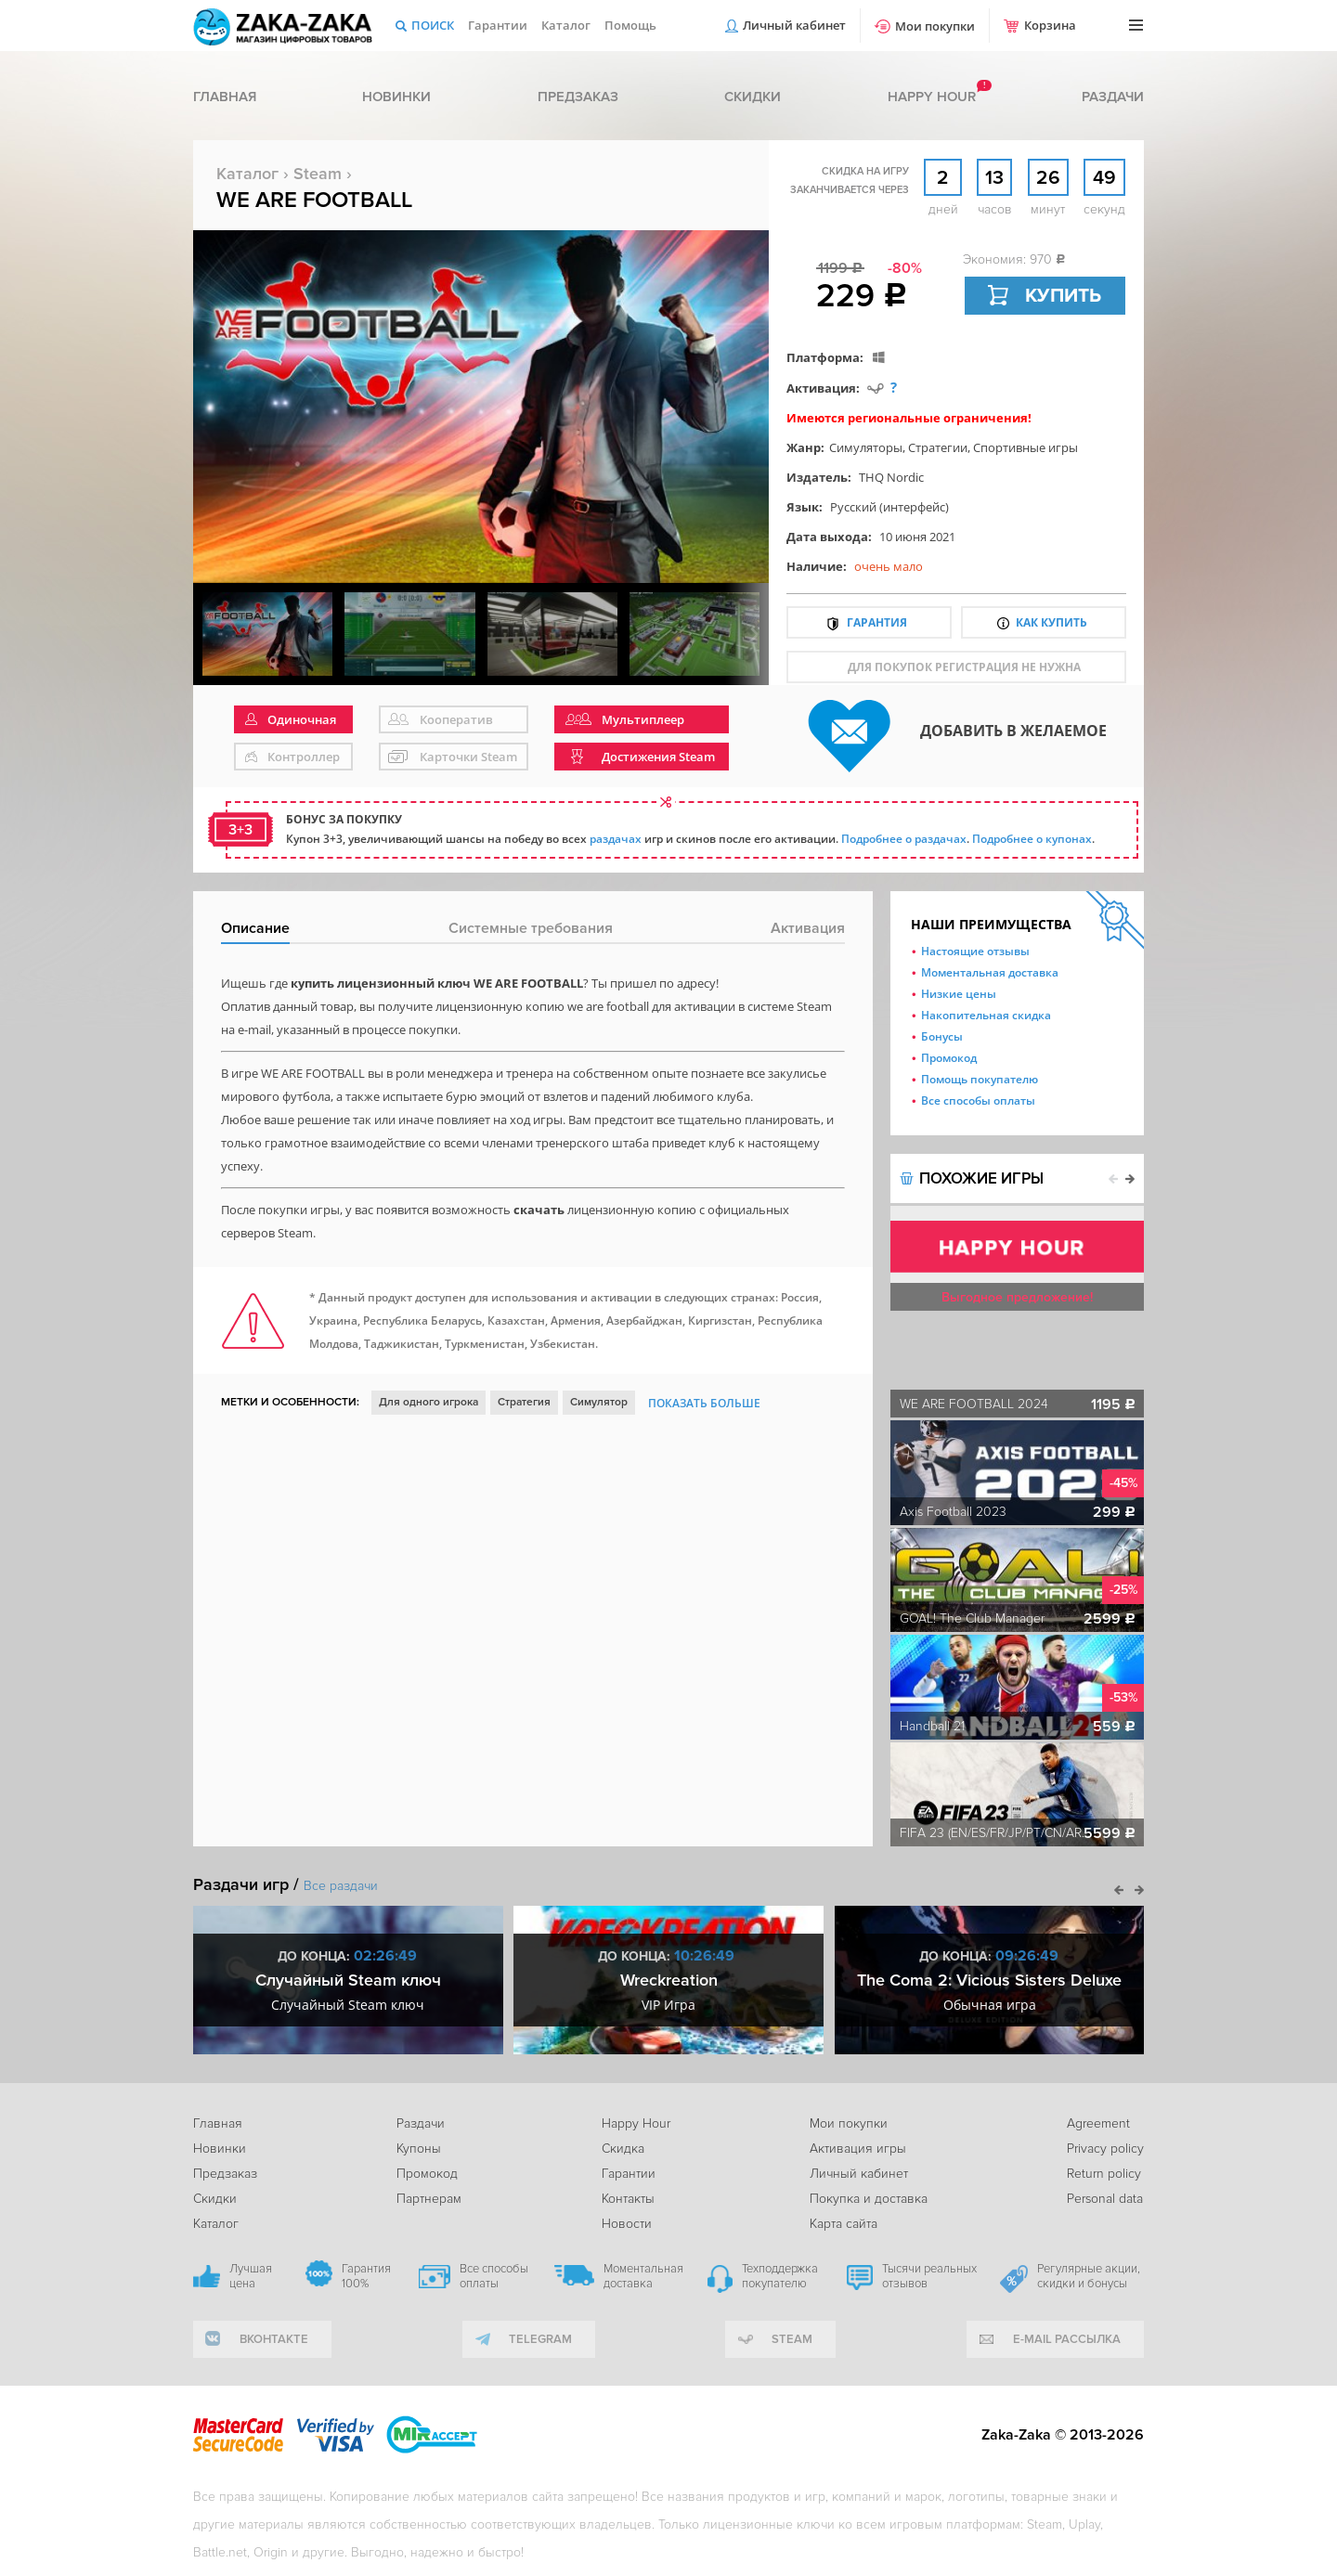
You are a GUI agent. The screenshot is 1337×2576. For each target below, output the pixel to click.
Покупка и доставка (869, 2199)
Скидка (623, 2148)
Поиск (432, 25)
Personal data (1105, 2199)
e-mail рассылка (1067, 2339)
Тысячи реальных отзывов (929, 2276)
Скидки (752, 96)
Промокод (949, 1058)
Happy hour (932, 96)
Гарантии (497, 25)
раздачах (616, 839)
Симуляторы (865, 447)
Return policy (1104, 2173)
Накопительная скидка (986, 1015)
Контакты (628, 2199)
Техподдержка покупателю (780, 2276)
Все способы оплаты (978, 1100)
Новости (627, 2224)
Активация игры (858, 2148)
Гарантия (877, 622)
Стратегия (524, 1402)
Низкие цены (958, 994)
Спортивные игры (1025, 447)
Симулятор (599, 1402)
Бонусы (942, 1036)
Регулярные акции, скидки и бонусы (1088, 2276)
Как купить (1051, 622)
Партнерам (428, 2199)
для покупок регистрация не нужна (964, 667)
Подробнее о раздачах (904, 839)
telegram (540, 2339)
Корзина (1050, 25)
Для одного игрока (428, 1402)
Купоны (418, 2148)
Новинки (396, 96)
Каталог (566, 25)
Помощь (630, 25)
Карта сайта (843, 2224)
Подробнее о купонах (1032, 839)
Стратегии (937, 447)
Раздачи (1113, 96)
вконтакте (274, 2339)
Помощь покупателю (979, 1079)
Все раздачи (341, 1886)
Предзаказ (578, 96)
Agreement (1098, 2123)
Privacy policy (1105, 2148)
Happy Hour (636, 2123)
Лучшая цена (250, 2276)
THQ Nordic (891, 477)
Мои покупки (935, 26)
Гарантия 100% (366, 2276)
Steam (317, 173)
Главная (224, 96)
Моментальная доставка (989, 972)
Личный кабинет (794, 25)
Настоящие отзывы (975, 951)
